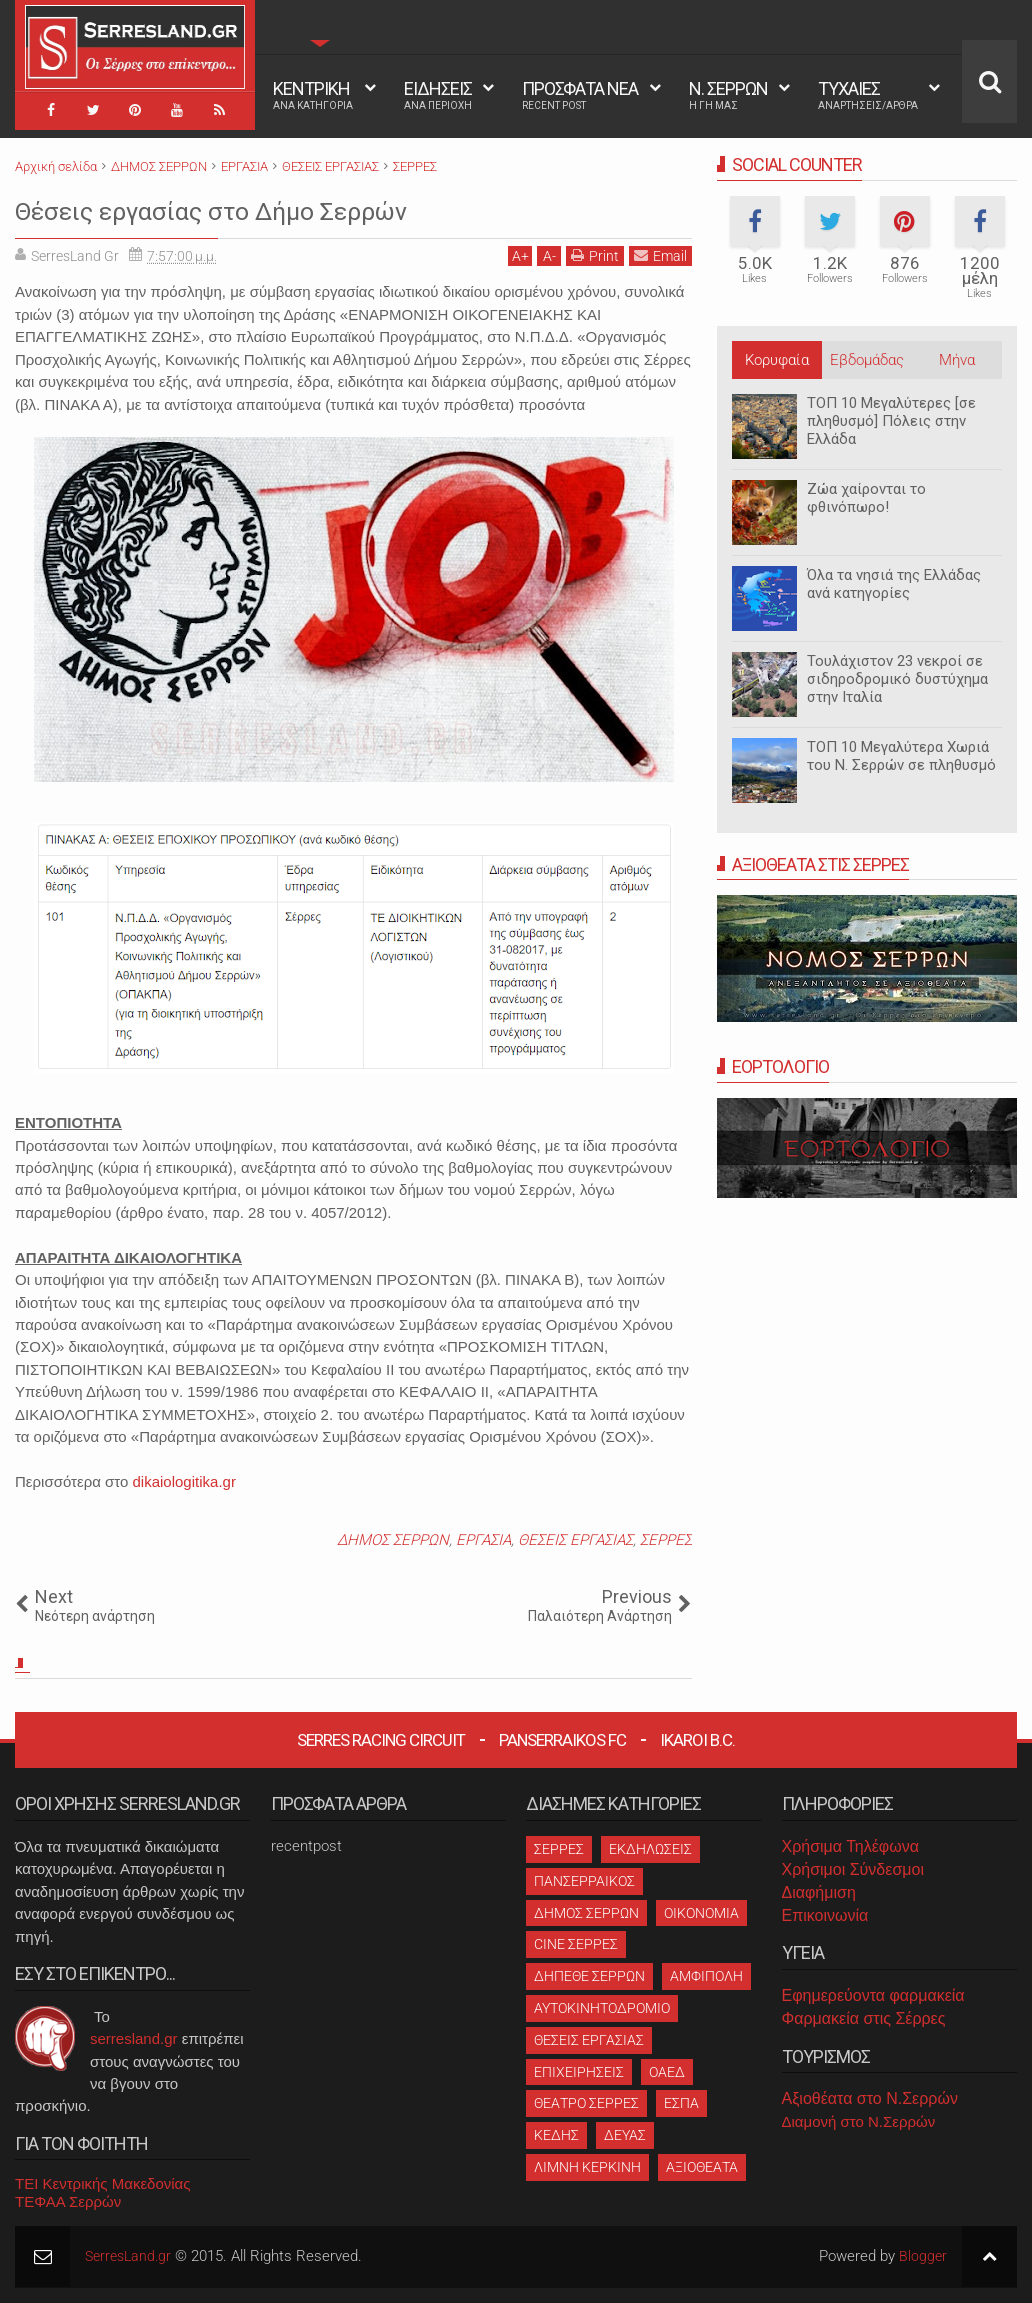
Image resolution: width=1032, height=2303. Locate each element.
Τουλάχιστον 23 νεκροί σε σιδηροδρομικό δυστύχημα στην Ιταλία (897, 679)
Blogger (922, 2256)
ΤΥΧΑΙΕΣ (868, 95)
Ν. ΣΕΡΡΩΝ (728, 95)
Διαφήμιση (819, 1892)
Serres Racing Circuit (381, 1740)
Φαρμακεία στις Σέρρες (864, 2018)
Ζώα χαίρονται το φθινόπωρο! (866, 498)
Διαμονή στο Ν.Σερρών (859, 2121)
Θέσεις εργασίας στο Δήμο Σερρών (272, 209)
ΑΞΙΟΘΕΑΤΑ (702, 2167)
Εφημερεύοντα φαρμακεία (873, 1995)
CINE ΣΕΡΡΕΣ (576, 1944)
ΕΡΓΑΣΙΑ (483, 1540)
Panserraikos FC (562, 1740)
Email (660, 255)
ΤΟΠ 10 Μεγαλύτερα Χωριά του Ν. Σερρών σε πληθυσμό (901, 756)
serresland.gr (134, 2038)
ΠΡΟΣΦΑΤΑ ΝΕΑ (580, 95)
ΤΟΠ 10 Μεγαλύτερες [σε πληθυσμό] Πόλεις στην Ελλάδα (891, 421)
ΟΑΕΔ (667, 2072)
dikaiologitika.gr (184, 1481)
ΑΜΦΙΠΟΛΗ (706, 1976)
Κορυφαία (777, 360)
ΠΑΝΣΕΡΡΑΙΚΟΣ (584, 1881)
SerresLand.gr (131, 2256)
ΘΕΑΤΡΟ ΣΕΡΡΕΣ (586, 2103)
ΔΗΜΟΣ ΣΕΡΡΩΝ (393, 1540)
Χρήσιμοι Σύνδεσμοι (853, 1869)
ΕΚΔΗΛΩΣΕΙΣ (650, 1849)
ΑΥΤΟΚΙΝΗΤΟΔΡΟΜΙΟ (602, 2008)
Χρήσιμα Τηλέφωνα (850, 1846)
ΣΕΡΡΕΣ (666, 1540)
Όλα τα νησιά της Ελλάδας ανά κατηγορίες (894, 584)
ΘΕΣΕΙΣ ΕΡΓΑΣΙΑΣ (575, 1540)
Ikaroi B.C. (697, 1740)
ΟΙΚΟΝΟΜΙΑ (701, 1913)
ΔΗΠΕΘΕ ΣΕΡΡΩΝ (589, 1976)
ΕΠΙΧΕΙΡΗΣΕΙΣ (579, 2072)
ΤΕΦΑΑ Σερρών (68, 2201)
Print (595, 255)
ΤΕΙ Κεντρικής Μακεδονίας (103, 2183)
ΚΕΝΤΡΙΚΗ (313, 95)
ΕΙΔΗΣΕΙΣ (438, 95)
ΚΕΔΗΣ (556, 2135)
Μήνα (957, 360)
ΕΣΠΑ (681, 2103)
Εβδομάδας (867, 360)
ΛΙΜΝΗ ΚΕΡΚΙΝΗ (587, 2167)
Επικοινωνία (825, 1915)
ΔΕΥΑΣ (625, 2135)
